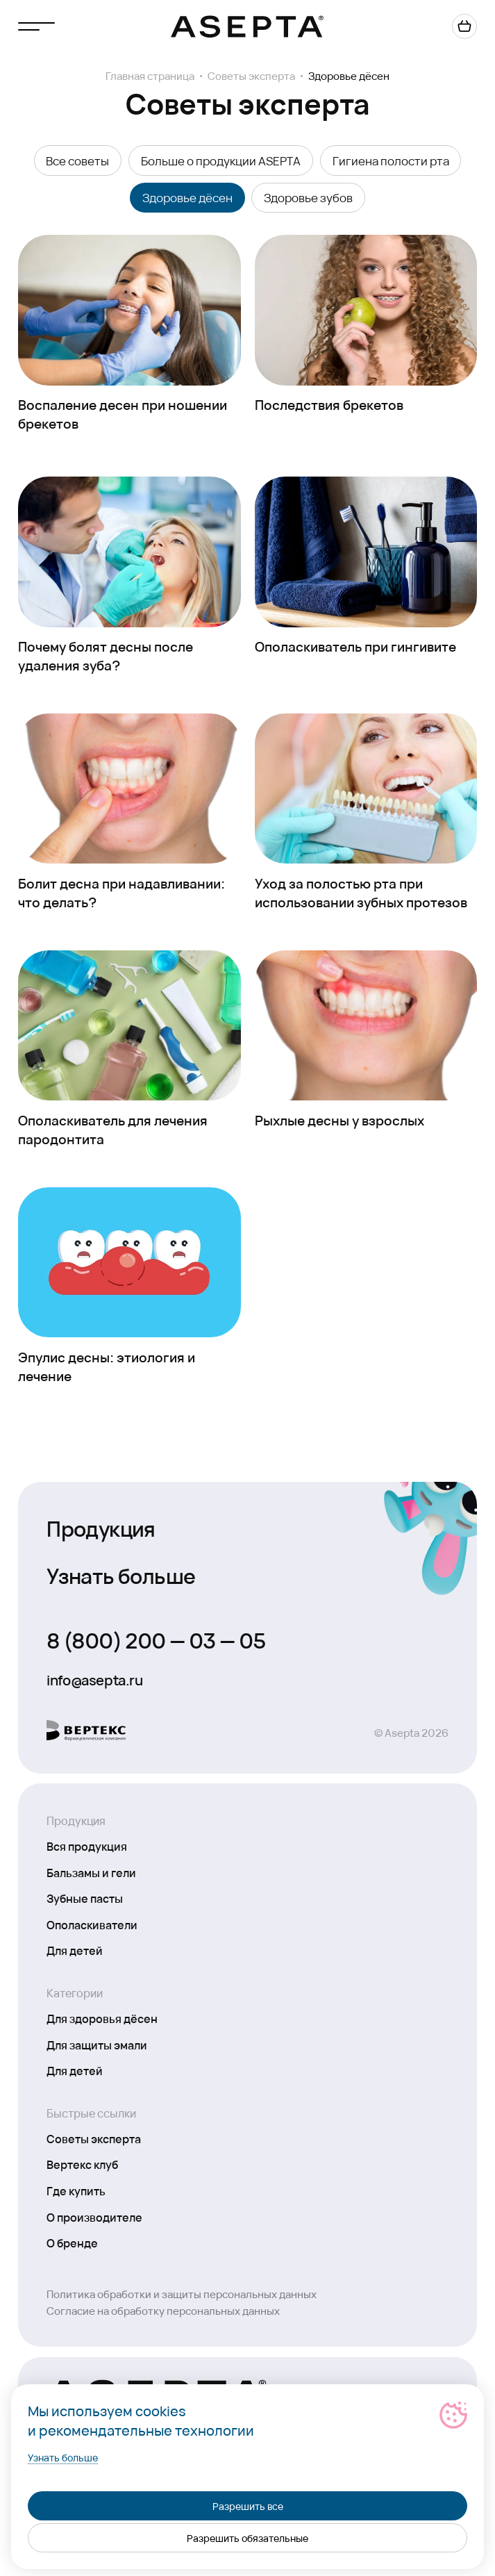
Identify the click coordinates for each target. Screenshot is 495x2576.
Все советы (77, 160)
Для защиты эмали (97, 2044)
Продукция (101, 1527)
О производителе (94, 2216)
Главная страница (150, 76)
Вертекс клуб (82, 2164)
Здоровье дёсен (187, 197)
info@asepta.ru (94, 1680)
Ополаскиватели (92, 1924)
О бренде (72, 2242)
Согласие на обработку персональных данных (163, 2310)
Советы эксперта (251, 76)
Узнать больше (121, 1575)
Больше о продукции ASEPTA (221, 160)
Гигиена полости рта (391, 160)
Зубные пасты (85, 1898)
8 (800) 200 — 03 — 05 (156, 1639)
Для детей (75, 1950)
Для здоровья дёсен (102, 2018)
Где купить (76, 2190)
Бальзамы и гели (91, 1872)
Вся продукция (87, 1846)
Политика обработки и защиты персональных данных (182, 2293)
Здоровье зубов (308, 197)
